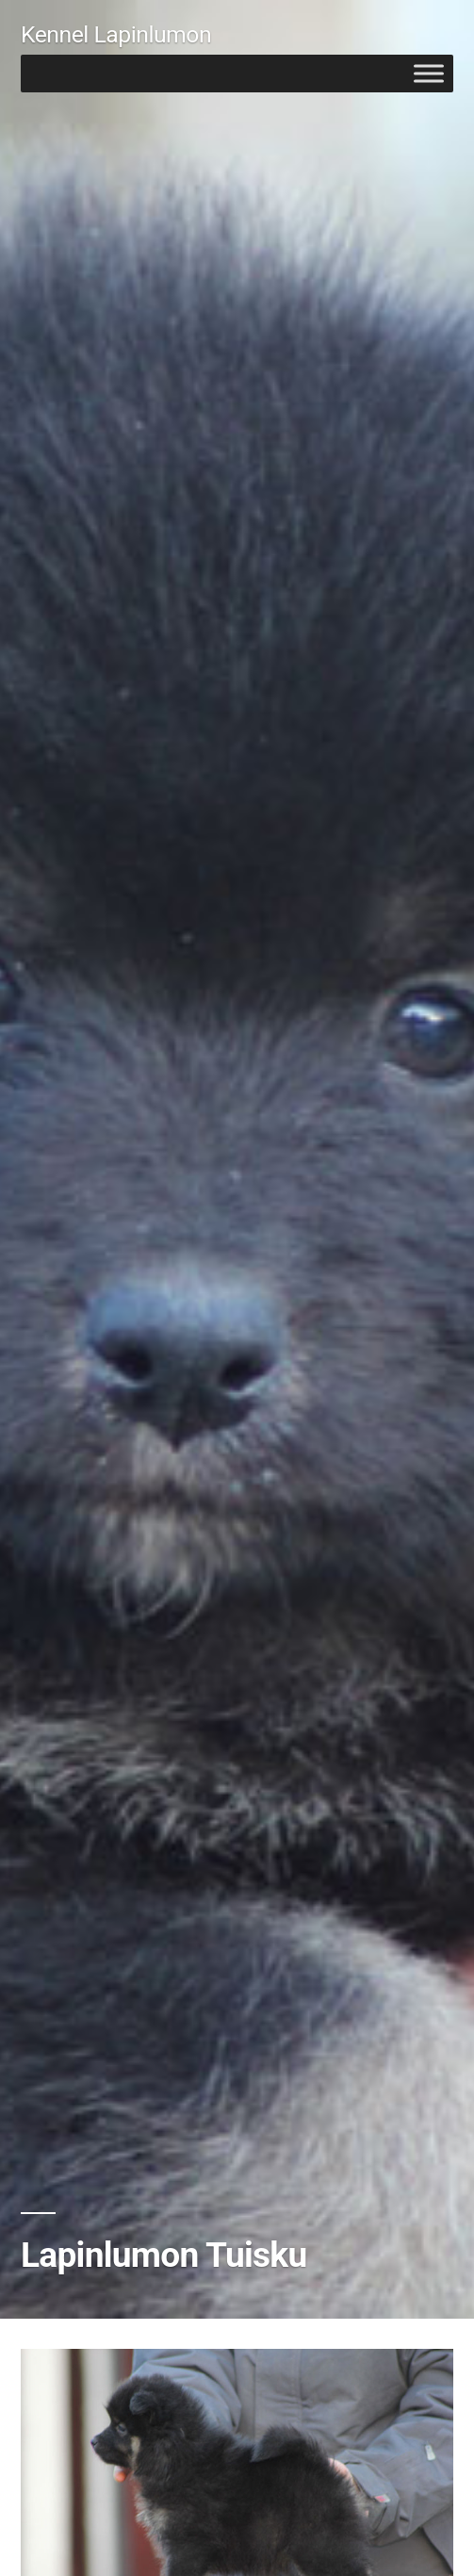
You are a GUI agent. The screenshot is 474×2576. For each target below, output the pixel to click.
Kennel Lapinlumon (116, 34)
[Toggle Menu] (429, 73)
